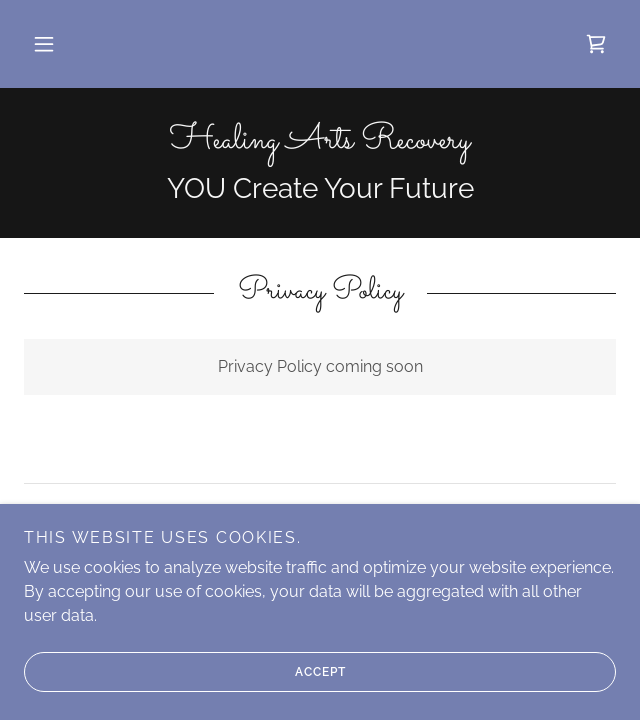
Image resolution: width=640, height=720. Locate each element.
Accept (184, 672)
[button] (44, 44)
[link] (596, 44)
